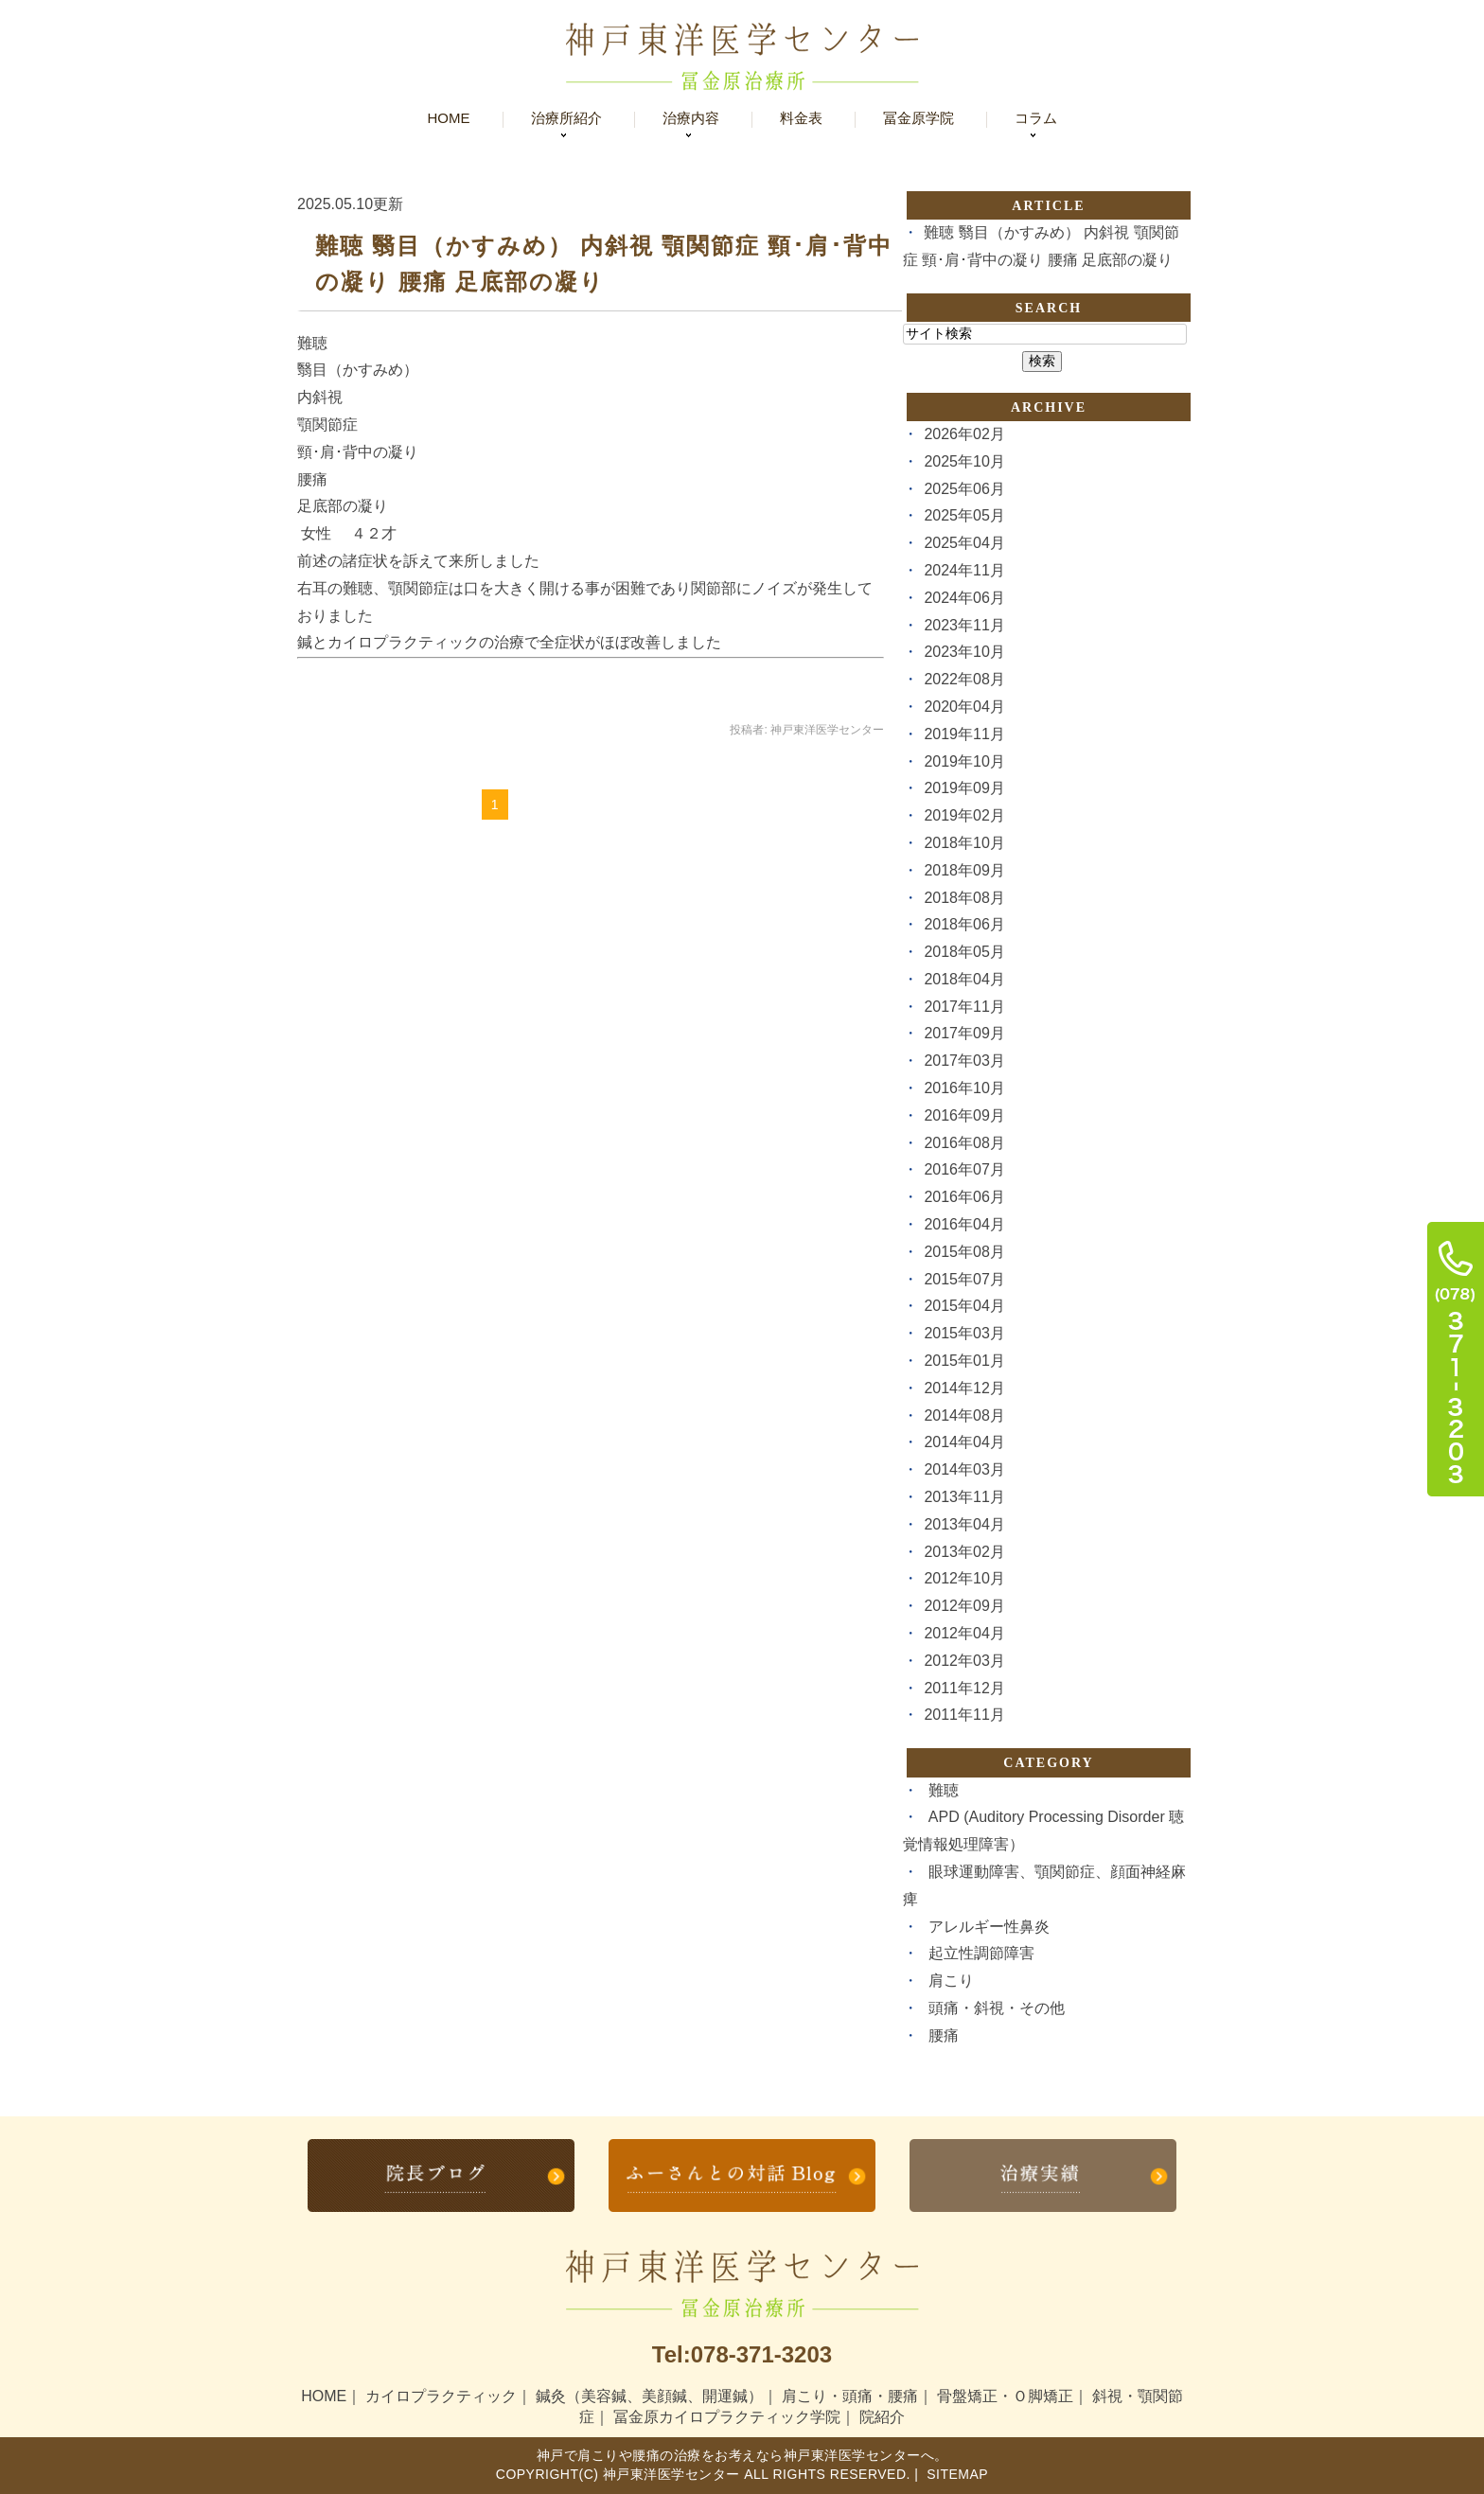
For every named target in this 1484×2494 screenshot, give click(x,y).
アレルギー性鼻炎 (989, 1927)
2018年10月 (964, 843)
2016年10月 (964, 1088)
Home (449, 118)
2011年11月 (964, 1715)
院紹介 (882, 2417)
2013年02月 (964, 1552)
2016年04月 (964, 1224)
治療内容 (690, 118)
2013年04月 (964, 1524)
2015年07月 (964, 1279)
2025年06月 (964, 489)
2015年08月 (964, 1252)
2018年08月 (964, 898)
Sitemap (955, 2474)
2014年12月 (964, 1388)
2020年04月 (964, 707)
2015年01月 (964, 1361)
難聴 (943, 1790)
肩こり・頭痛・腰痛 (850, 2396)
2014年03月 (964, 1469)
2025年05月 (964, 515)
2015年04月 (964, 1306)
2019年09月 (964, 788)
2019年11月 (964, 734)
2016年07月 (964, 1169)
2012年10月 (964, 1578)
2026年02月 (964, 434)
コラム (1036, 118)
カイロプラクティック (441, 2396)
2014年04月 (964, 1442)
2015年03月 (964, 1333)
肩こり (951, 1980)
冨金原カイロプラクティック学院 (726, 2417)
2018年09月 (964, 870)
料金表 (801, 118)
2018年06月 (964, 924)
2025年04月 (964, 543)
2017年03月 (964, 1060)
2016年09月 (964, 1115)
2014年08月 (964, 1415)
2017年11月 (964, 1007)
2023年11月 (964, 625)
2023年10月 (964, 652)
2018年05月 (964, 952)
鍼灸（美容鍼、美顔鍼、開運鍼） (649, 2396)
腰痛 (943, 2035)
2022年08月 (964, 679)
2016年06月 (964, 1197)
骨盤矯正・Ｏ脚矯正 (1005, 2396)
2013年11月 (964, 1497)
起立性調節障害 (981, 1953)
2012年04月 (964, 1633)
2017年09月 (964, 1033)
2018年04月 (964, 979)
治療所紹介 (566, 118)
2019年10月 (964, 761)
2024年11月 (964, 570)
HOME (323, 2396)
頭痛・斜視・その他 (996, 2008)
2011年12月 (964, 1688)
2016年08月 (964, 1143)
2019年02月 (964, 815)
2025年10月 (964, 461)
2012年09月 (964, 1606)
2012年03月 (964, 1661)
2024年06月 (964, 598)
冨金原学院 (918, 118)
